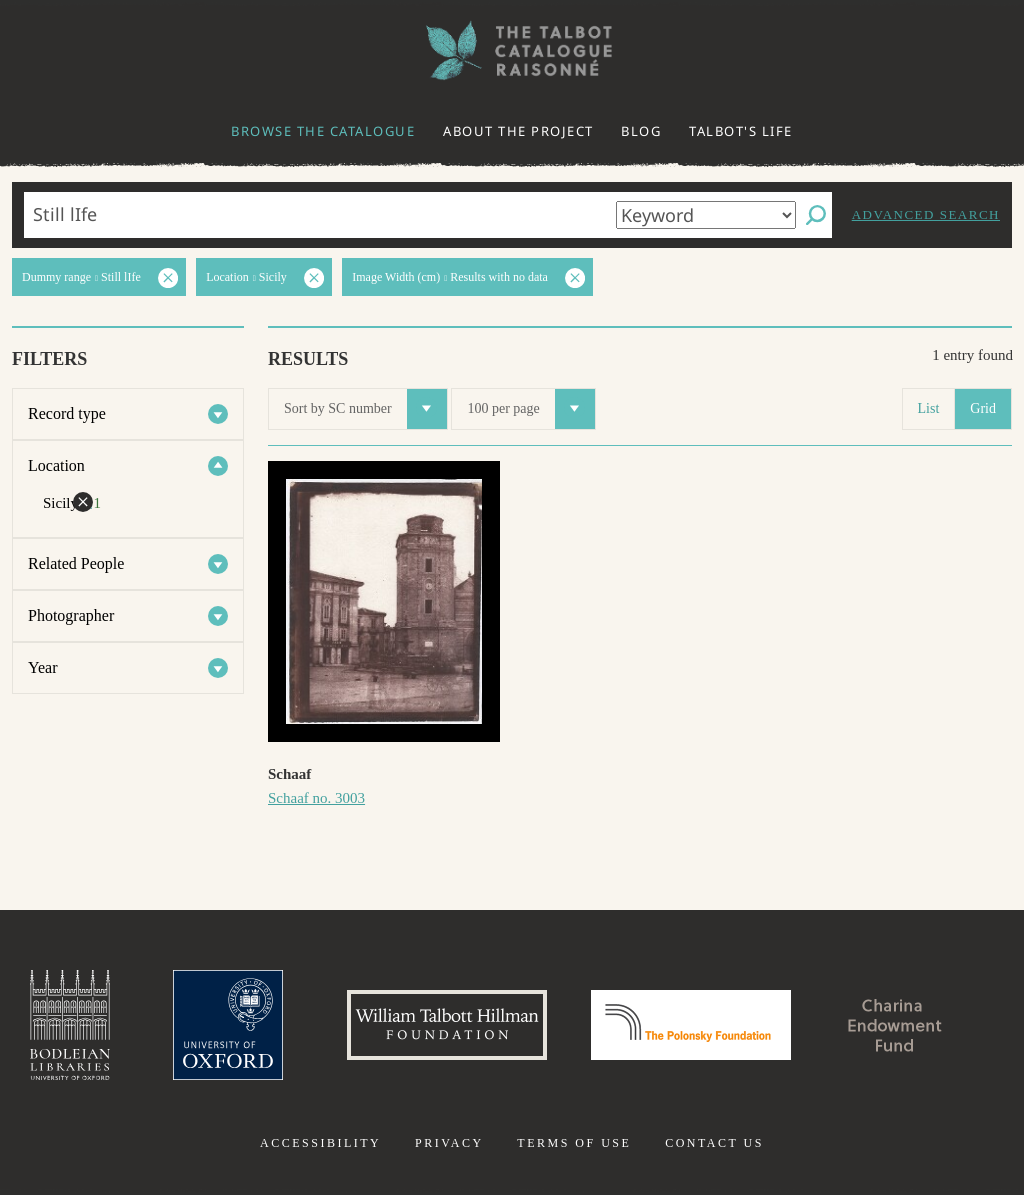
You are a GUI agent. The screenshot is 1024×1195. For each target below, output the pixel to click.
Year (42, 667)
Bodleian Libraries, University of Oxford (70, 1025)
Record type (67, 413)
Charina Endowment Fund (895, 1025)
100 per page (530, 409)
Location (56, 465)
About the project (518, 131)
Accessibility (320, 1143)
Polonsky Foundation (691, 1025)
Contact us (714, 1143)
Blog (641, 131)
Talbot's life (741, 131)
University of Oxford (228, 1025)
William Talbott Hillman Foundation (447, 1025)
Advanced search (926, 214)
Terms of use (574, 1143)
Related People (76, 563)
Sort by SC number (365, 409)
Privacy (449, 1143)
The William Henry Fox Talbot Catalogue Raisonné (512, 50)
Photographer (71, 615)
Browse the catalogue (323, 131)
